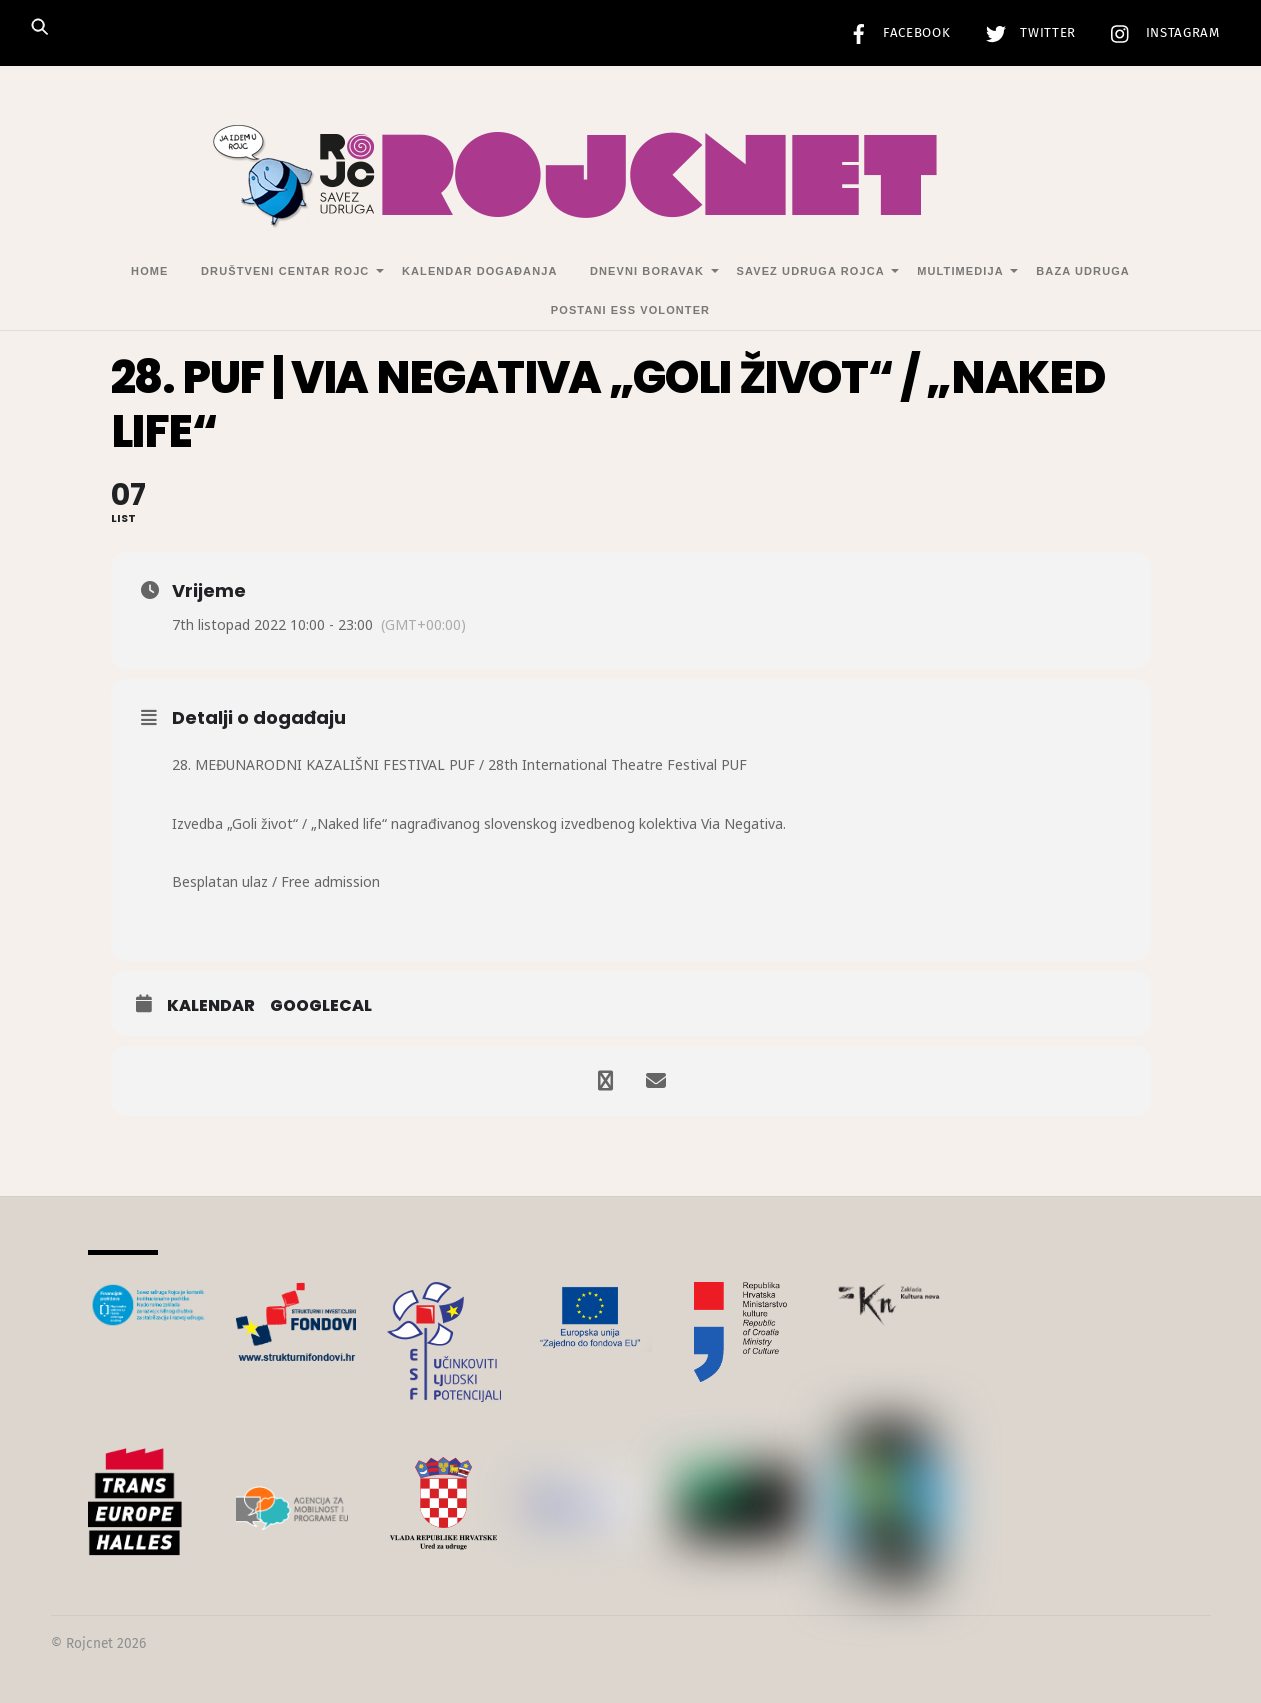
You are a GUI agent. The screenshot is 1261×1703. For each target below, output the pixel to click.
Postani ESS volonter (630, 310)
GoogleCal (321, 1006)
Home (149, 271)
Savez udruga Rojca (811, 271)
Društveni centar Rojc (285, 271)
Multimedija (960, 271)
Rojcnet (89, 1643)
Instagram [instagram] (1160, 33)
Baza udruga (1083, 271)
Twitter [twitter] (1026, 33)
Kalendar (211, 1006)
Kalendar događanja (479, 271)
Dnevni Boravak (647, 271)
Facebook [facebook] (895, 33)
